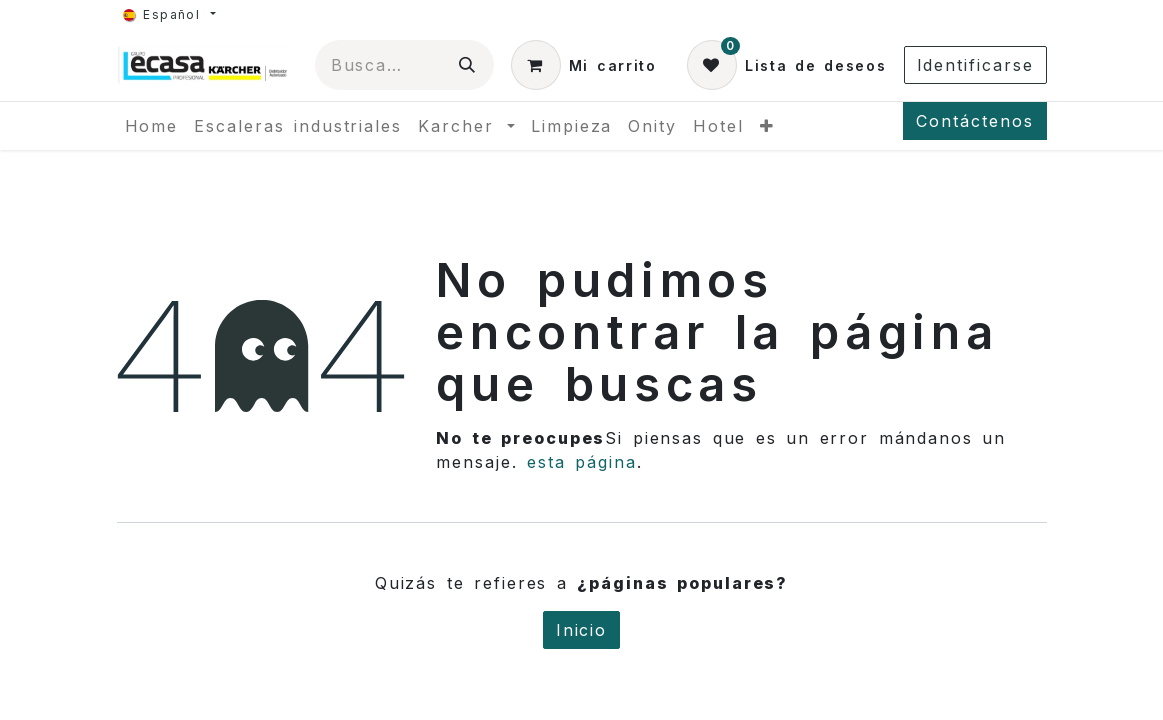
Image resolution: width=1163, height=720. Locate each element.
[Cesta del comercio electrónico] (584, 65)
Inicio (582, 630)
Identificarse (975, 65)
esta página (582, 462)
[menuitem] (152, 126)
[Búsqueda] (468, 65)
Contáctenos (974, 121)
